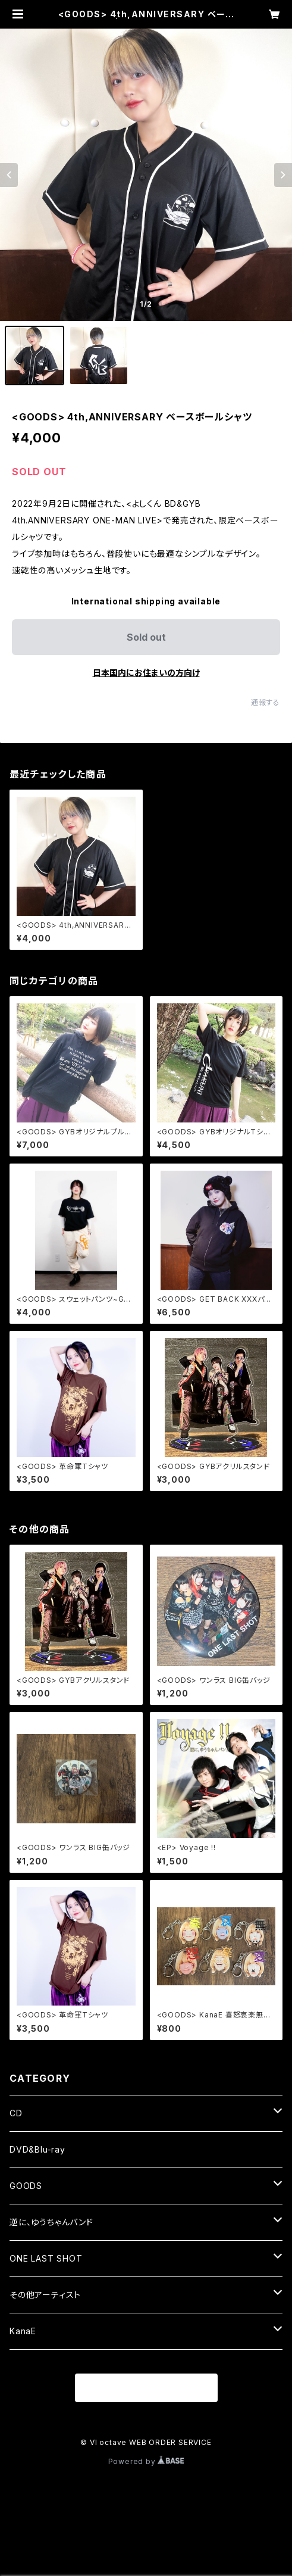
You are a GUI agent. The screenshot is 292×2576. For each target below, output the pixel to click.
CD (16, 2113)
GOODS (26, 2186)
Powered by (146, 2461)
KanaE (23, 2331)
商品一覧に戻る (146, 2388)
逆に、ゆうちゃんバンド (51, 2222)
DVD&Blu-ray (37, 2149)
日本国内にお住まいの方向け (146, 673)
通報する (265, 702)
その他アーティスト (45, 2295)
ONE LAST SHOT (46, 2258)
